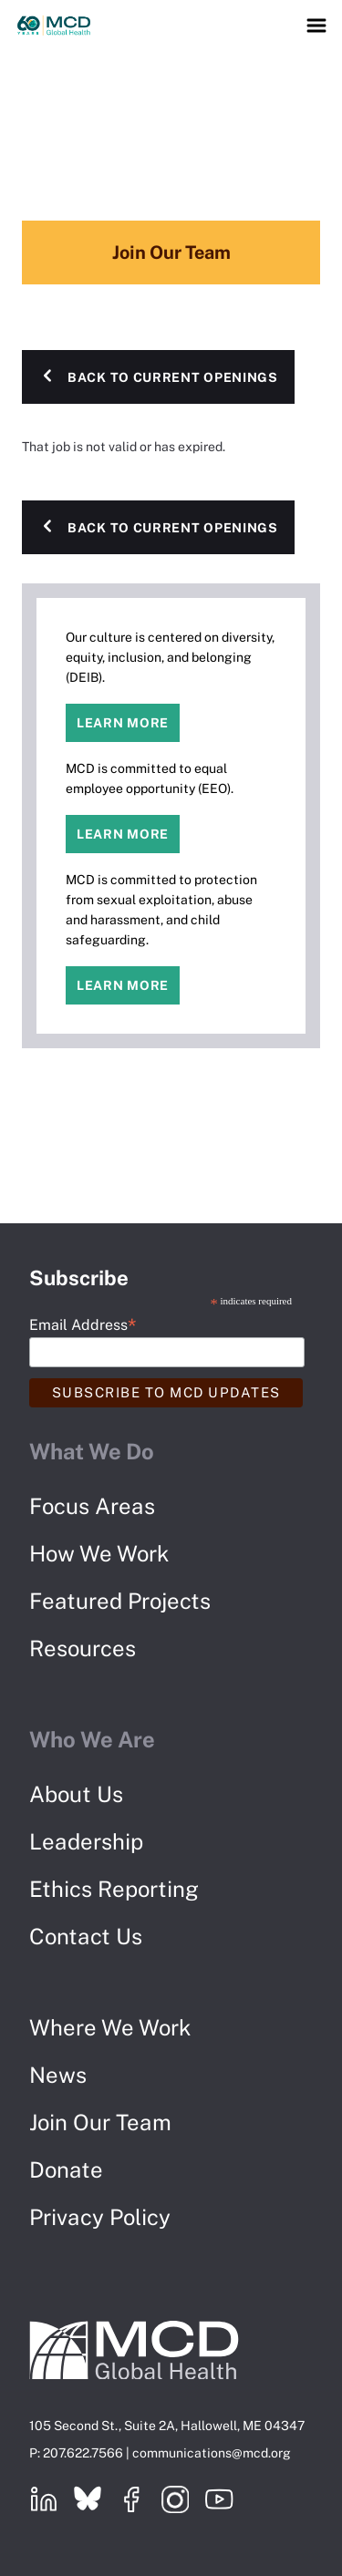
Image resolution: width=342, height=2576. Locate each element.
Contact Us (85, 1936)
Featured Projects (120, 1600)
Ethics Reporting (114, 1888)
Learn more (123, 723)
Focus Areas (92, 1506)
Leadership (86, 1841)
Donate (66, 2169)
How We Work (99, 1553)
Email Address (82, 1324)
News (58, 2074)
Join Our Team (100, 2122)
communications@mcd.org (211, 2453)
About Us (76, 1794)
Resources (82, 1648)
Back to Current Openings (172, 377)
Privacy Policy (100, 2217)
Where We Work (110, 2027)
